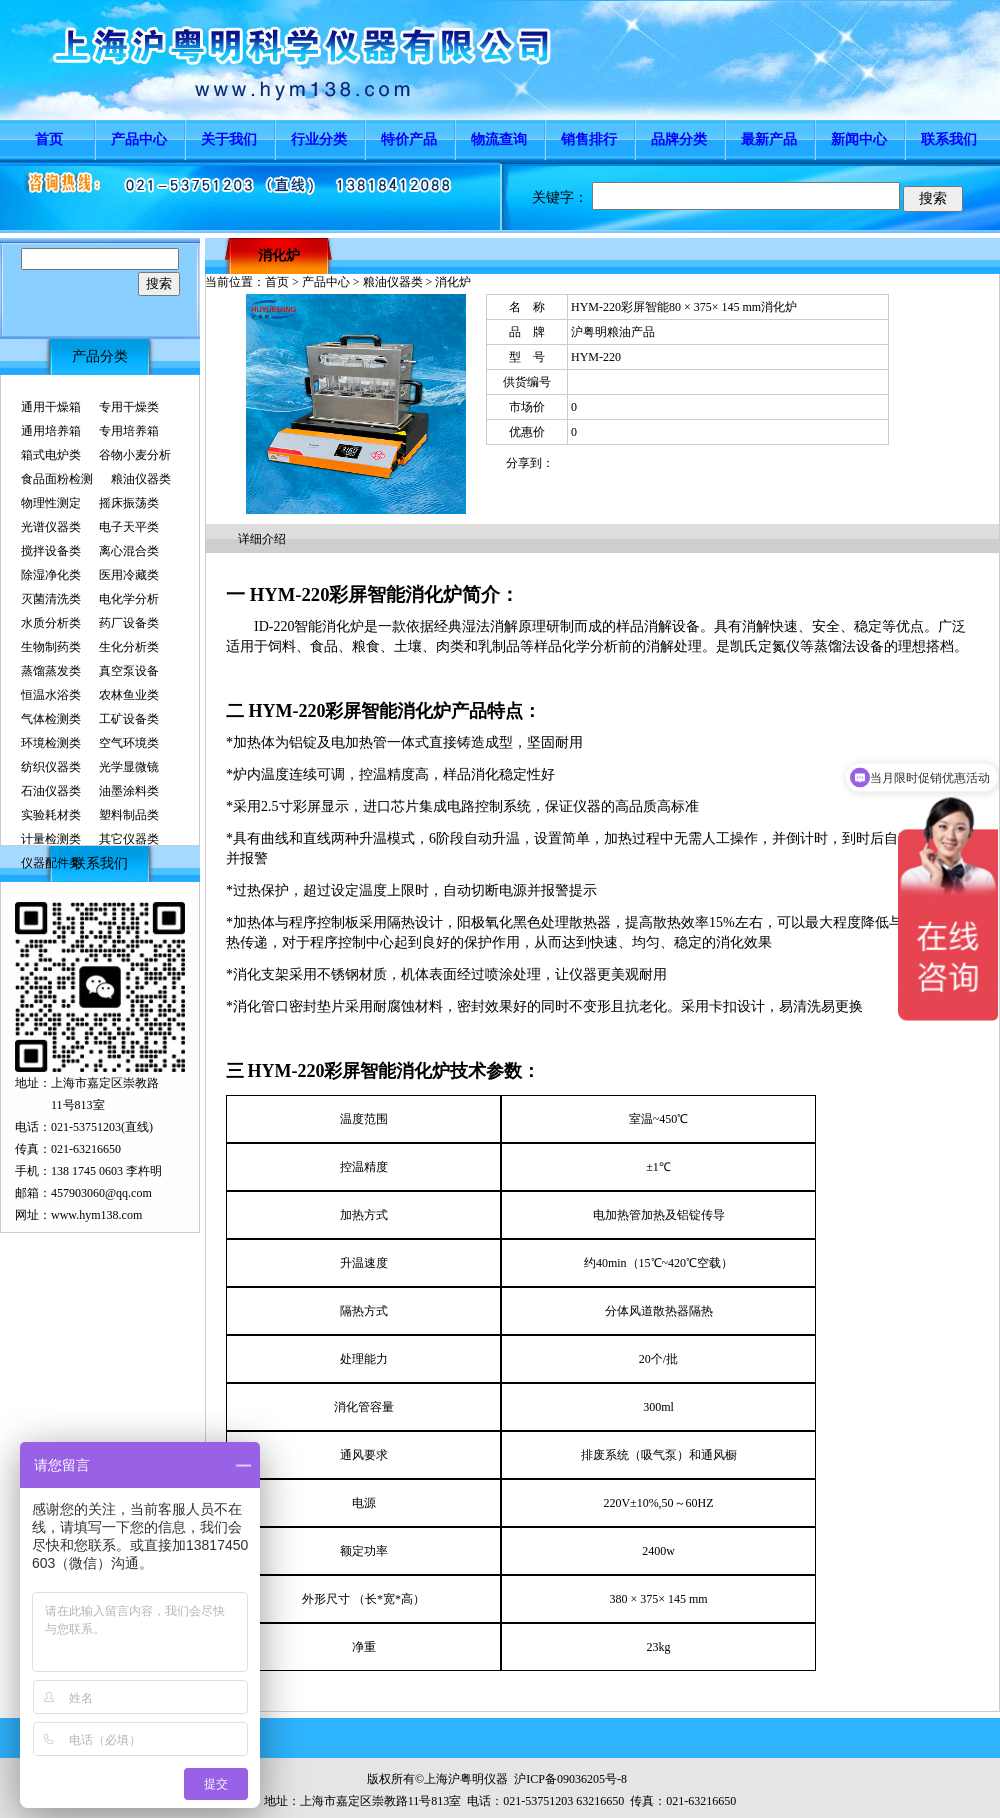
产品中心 (139, 139)
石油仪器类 (51, 791)
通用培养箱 (51, 431)
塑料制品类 (129, 815)
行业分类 (319, 139)
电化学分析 (129, 599)
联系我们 (949, 139)
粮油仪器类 (141, 479)
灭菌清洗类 (51, 599)
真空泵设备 (129, 671)
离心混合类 (129, 551)
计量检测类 (51, 839)
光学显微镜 (129, 767)
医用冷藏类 (129, 575)
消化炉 (279, 255)
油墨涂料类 (129, 791)
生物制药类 (51, 647)
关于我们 (229, 139)
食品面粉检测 (57, 479)
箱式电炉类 (51, 455)
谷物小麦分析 (135, 455)
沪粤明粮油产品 (613, 332)
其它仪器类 (129, 839)
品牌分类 (679, 139)
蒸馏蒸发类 (51, 671)
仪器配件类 (51, 863)
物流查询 (499, 139)
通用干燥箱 (51, 407)
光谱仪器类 (51, 527)
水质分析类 (51, 623)
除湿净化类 (51, 575)
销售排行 (589, 139)
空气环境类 (129, 743)
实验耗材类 (51, 815)
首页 (49, 139)
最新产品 (769, 139)
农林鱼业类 (129, 695)
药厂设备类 (129, 623)
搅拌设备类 (51, 551)
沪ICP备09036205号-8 (570, 1779)
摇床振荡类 (129, 503)
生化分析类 (129, 647)
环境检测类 (51, 743)
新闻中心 (859, 139)
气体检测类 (51, 719)
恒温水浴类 (51, 695)
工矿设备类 (129, 719)
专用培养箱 (129, 431)
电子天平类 (129, 527)
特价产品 (409, 139)
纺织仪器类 (51, 767)
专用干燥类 (129, 407)
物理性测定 (51, 503)
